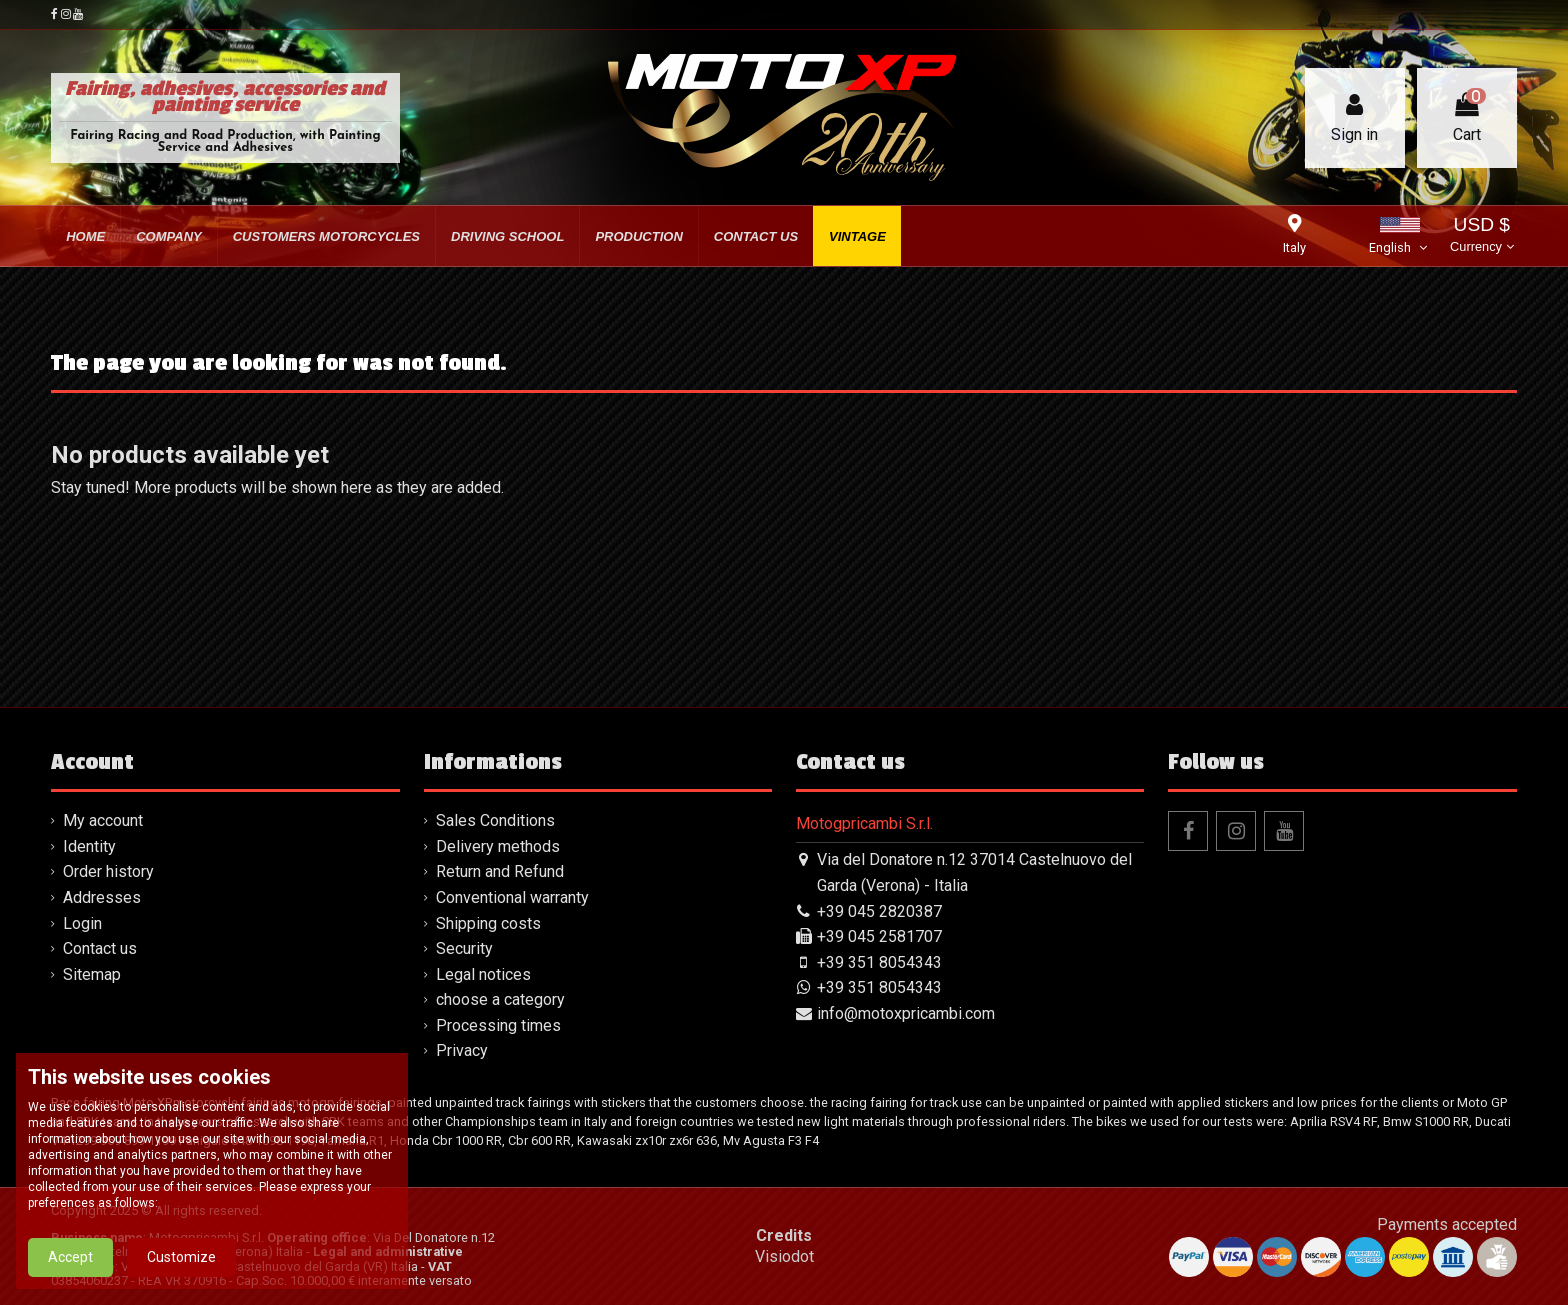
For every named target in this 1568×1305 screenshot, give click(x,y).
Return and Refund (500, 871)
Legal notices (483, 974)
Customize (181, 1262)
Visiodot (784, 1256)
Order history (108, 871)
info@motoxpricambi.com (906, 1013)
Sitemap (92, 974)
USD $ (1481, 236)
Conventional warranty (512, 897)
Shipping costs (488, 923)
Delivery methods (498, 846)
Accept (70, 1262)
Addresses (102, 897)
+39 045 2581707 (879, 936)
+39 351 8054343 (879, 962)
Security (464, 948)
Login (82, 923)
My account (103, 820)
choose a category (500, 999)
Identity (89, 846)
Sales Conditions (495, 820)
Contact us (100, 948)
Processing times (498, 1025)
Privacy (462, 1050)
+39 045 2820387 (879, 911)
